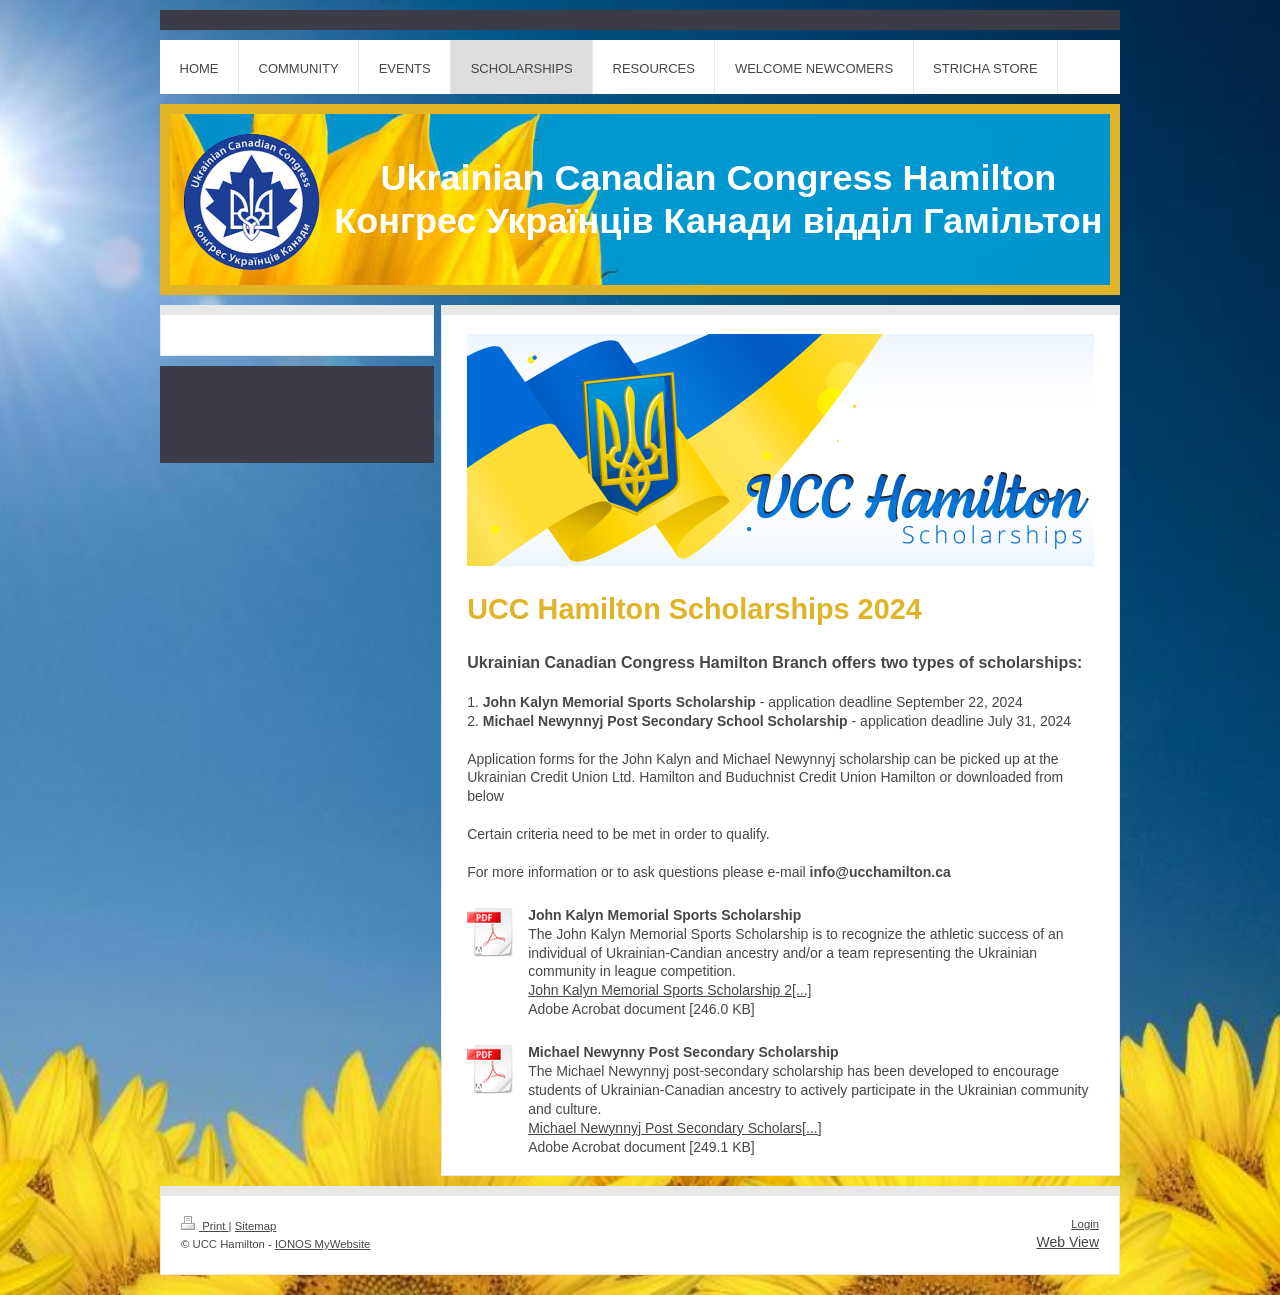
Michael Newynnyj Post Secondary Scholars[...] (674, 1128)
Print (205, 1226)
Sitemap (256, 1226)
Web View (1067, 1242)
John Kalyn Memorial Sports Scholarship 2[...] (669, 990)
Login (1085, 1224)
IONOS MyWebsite (322, 1244)
